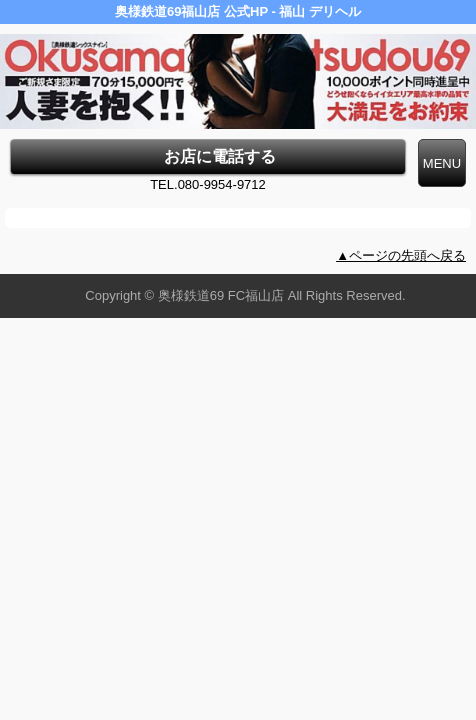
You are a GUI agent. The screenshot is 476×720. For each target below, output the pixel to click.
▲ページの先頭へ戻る (401, 255)
